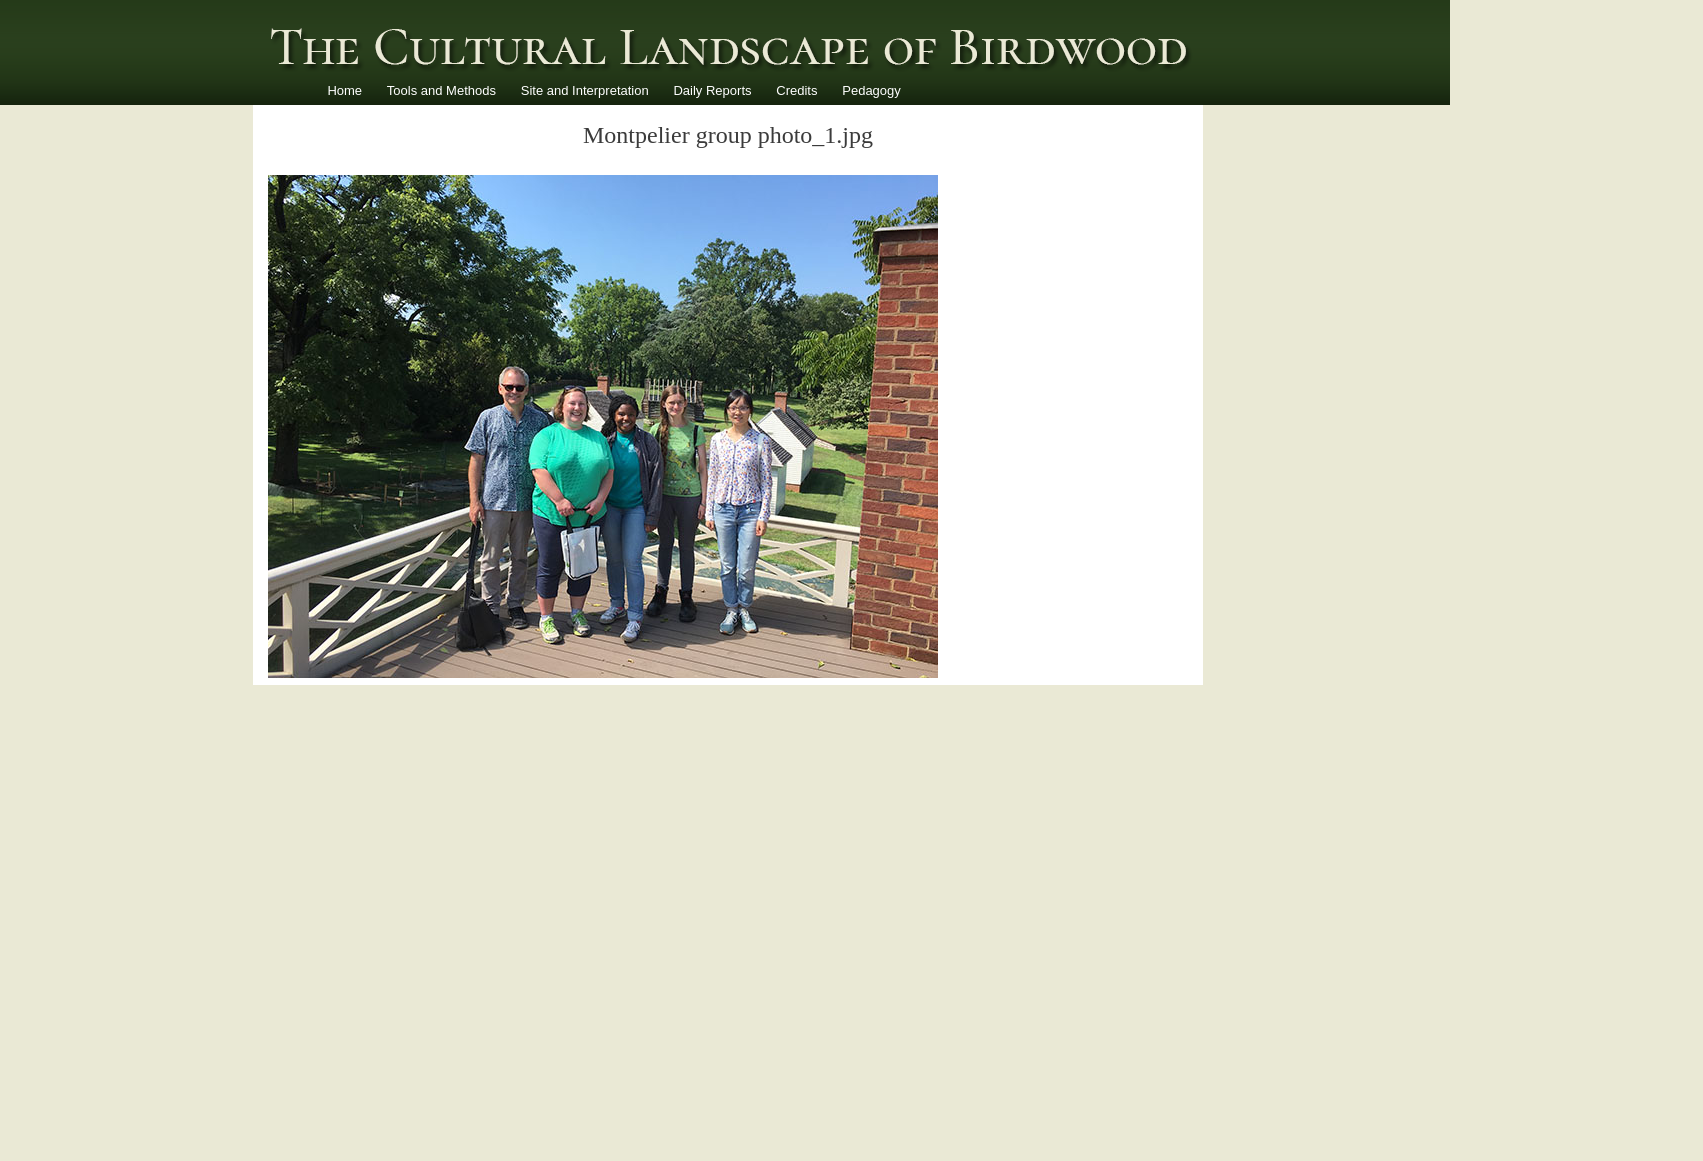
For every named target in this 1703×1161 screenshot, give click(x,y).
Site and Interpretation (585, 90)
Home (344, 90)
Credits (796, 90)
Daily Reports (712, 90)
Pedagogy (871, 90)
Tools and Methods (441, 90)
